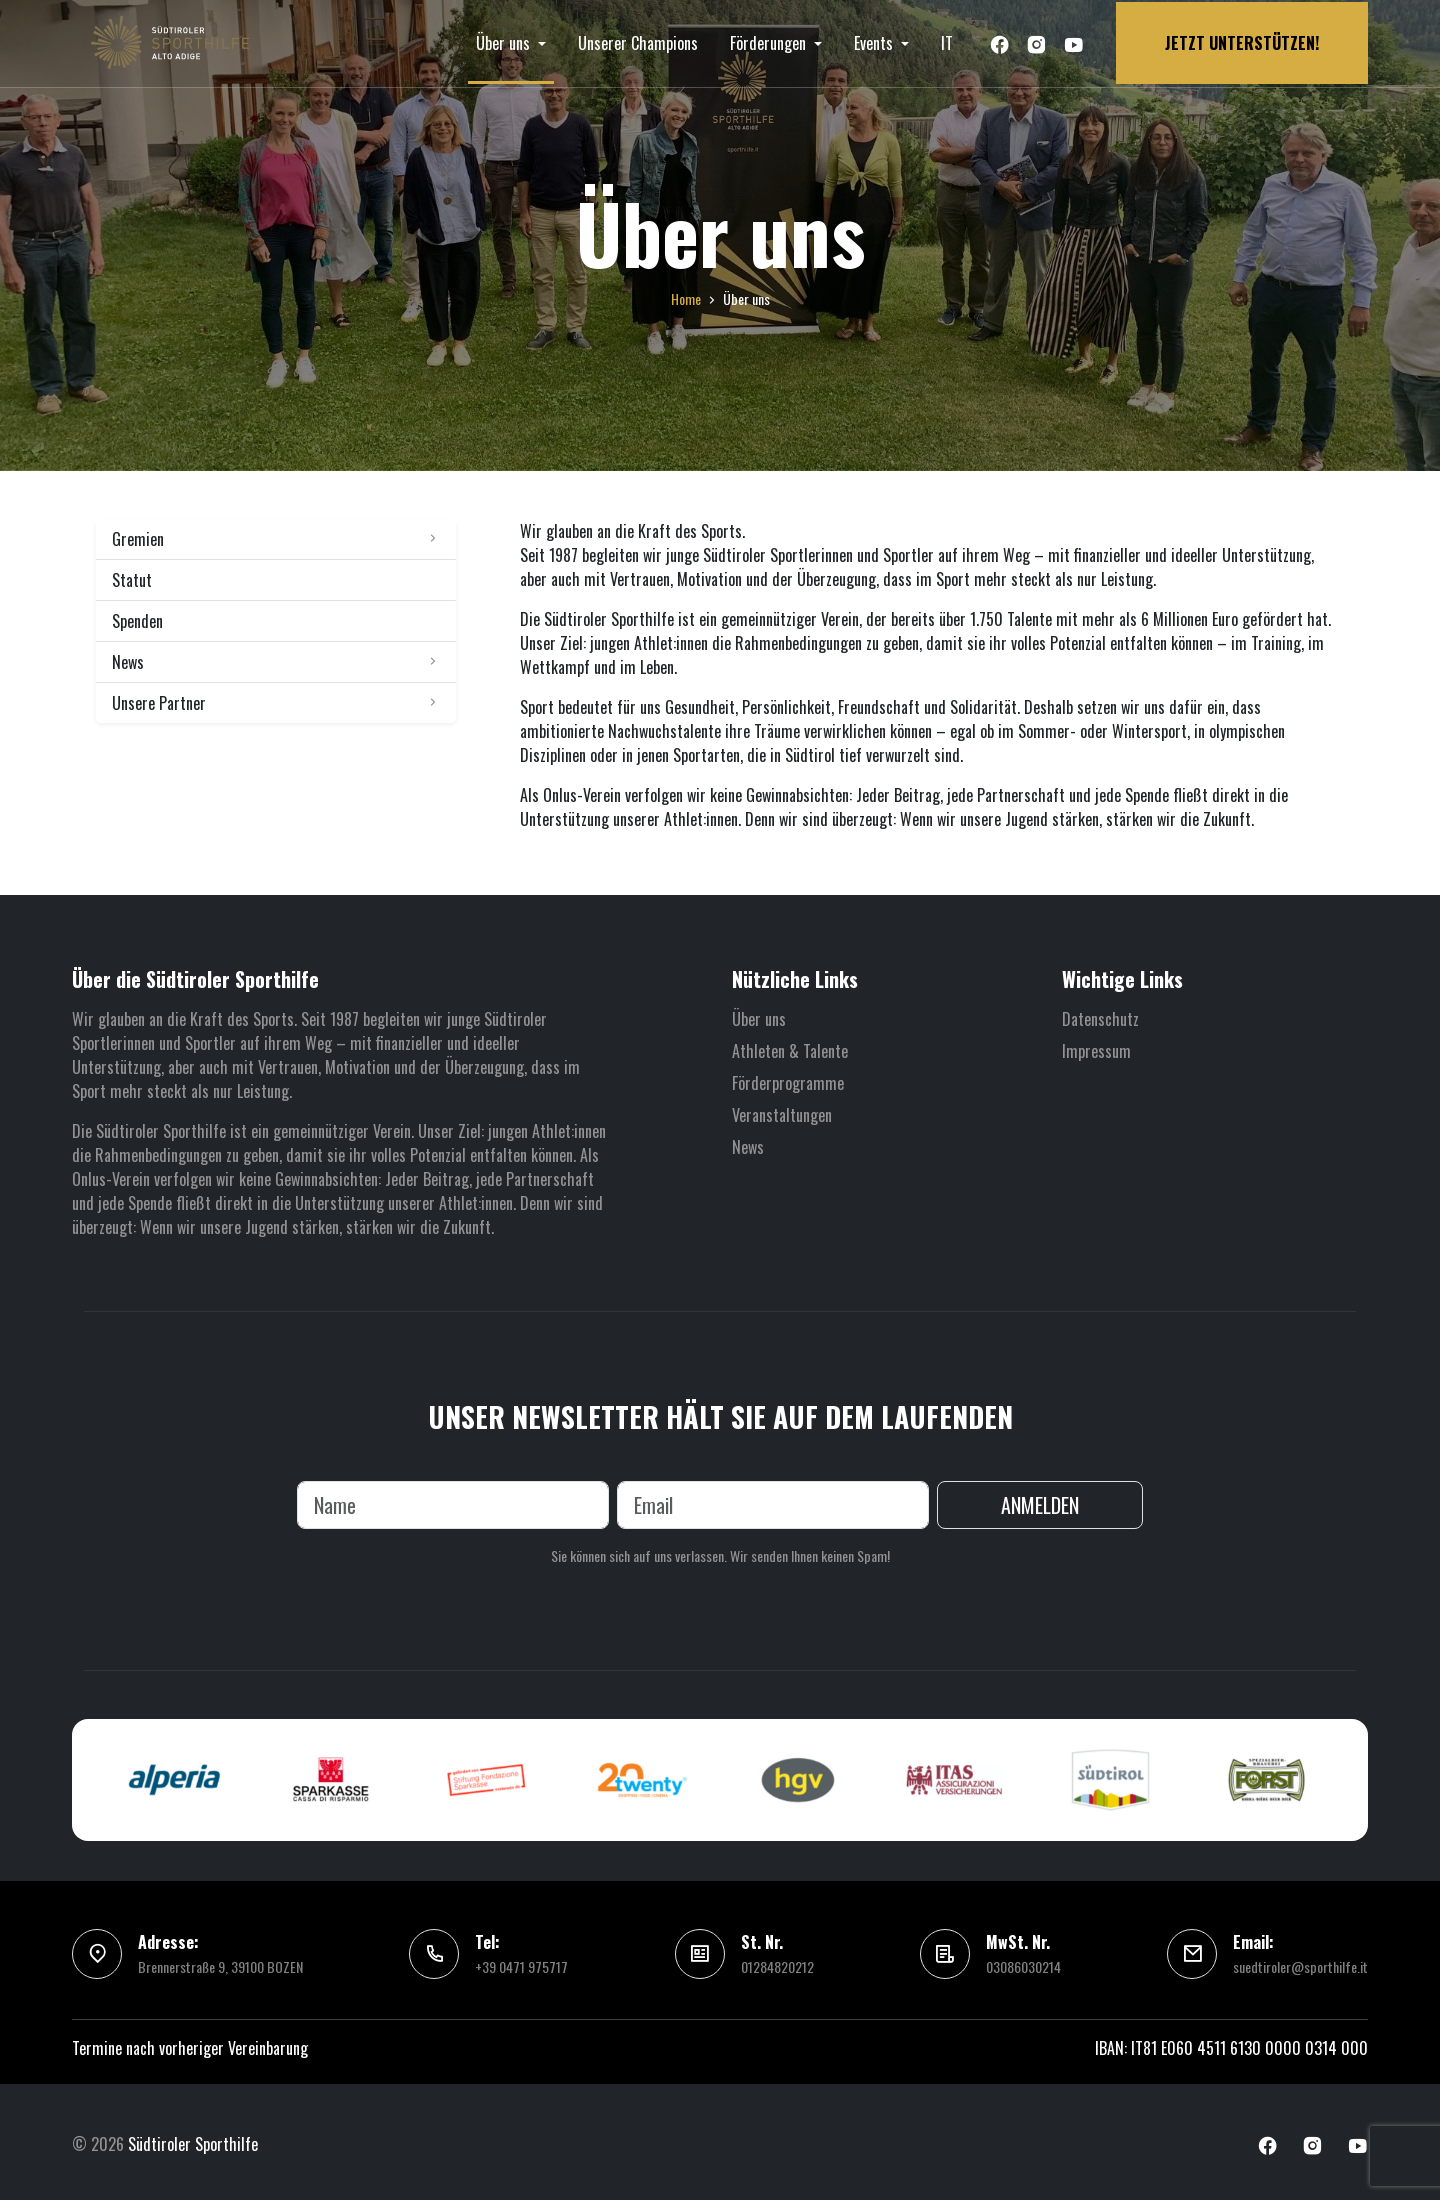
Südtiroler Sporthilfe (193, 2140)
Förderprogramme (788, 1078)
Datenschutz (1100, 1014)
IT (947, 41)
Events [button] (875, 41)
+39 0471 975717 (521, 1962)
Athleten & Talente (790, 1046)
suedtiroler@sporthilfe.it (1300, 1962)
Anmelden (1040, 1501)
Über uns (759, 1014)
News (748, 1142)
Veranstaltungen (782, 1110)
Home (686, 293)
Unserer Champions (638, 41)
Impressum (1096, 1046)
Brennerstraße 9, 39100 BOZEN (220, 1962)
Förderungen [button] (770, 41)
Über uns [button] (505, 41)
